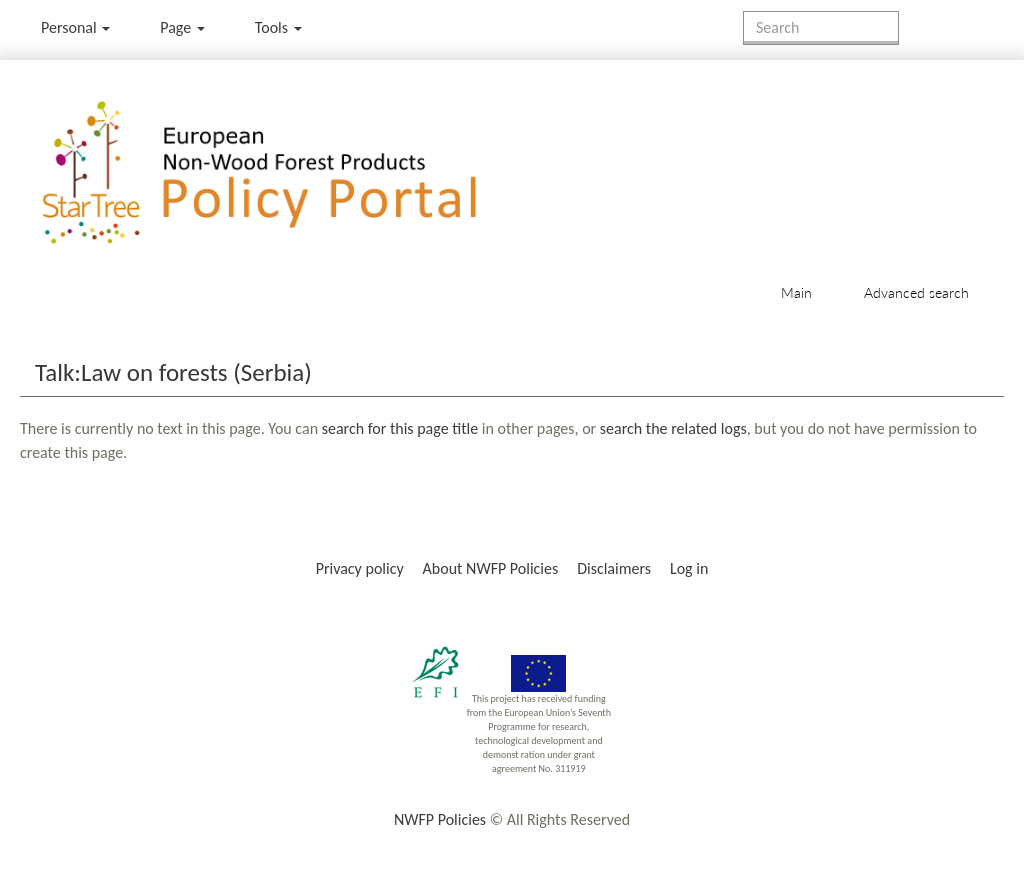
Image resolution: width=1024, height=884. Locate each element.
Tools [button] (278, 27)
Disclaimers (614, 568)
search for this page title (400, 428)
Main (796, 292)
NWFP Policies (440, 819)
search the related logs (673, 428)
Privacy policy (360, 568)
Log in (689, 568)
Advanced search (916, 292)
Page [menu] (182, 27)
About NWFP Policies (491, 568)
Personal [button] (75, 27)
